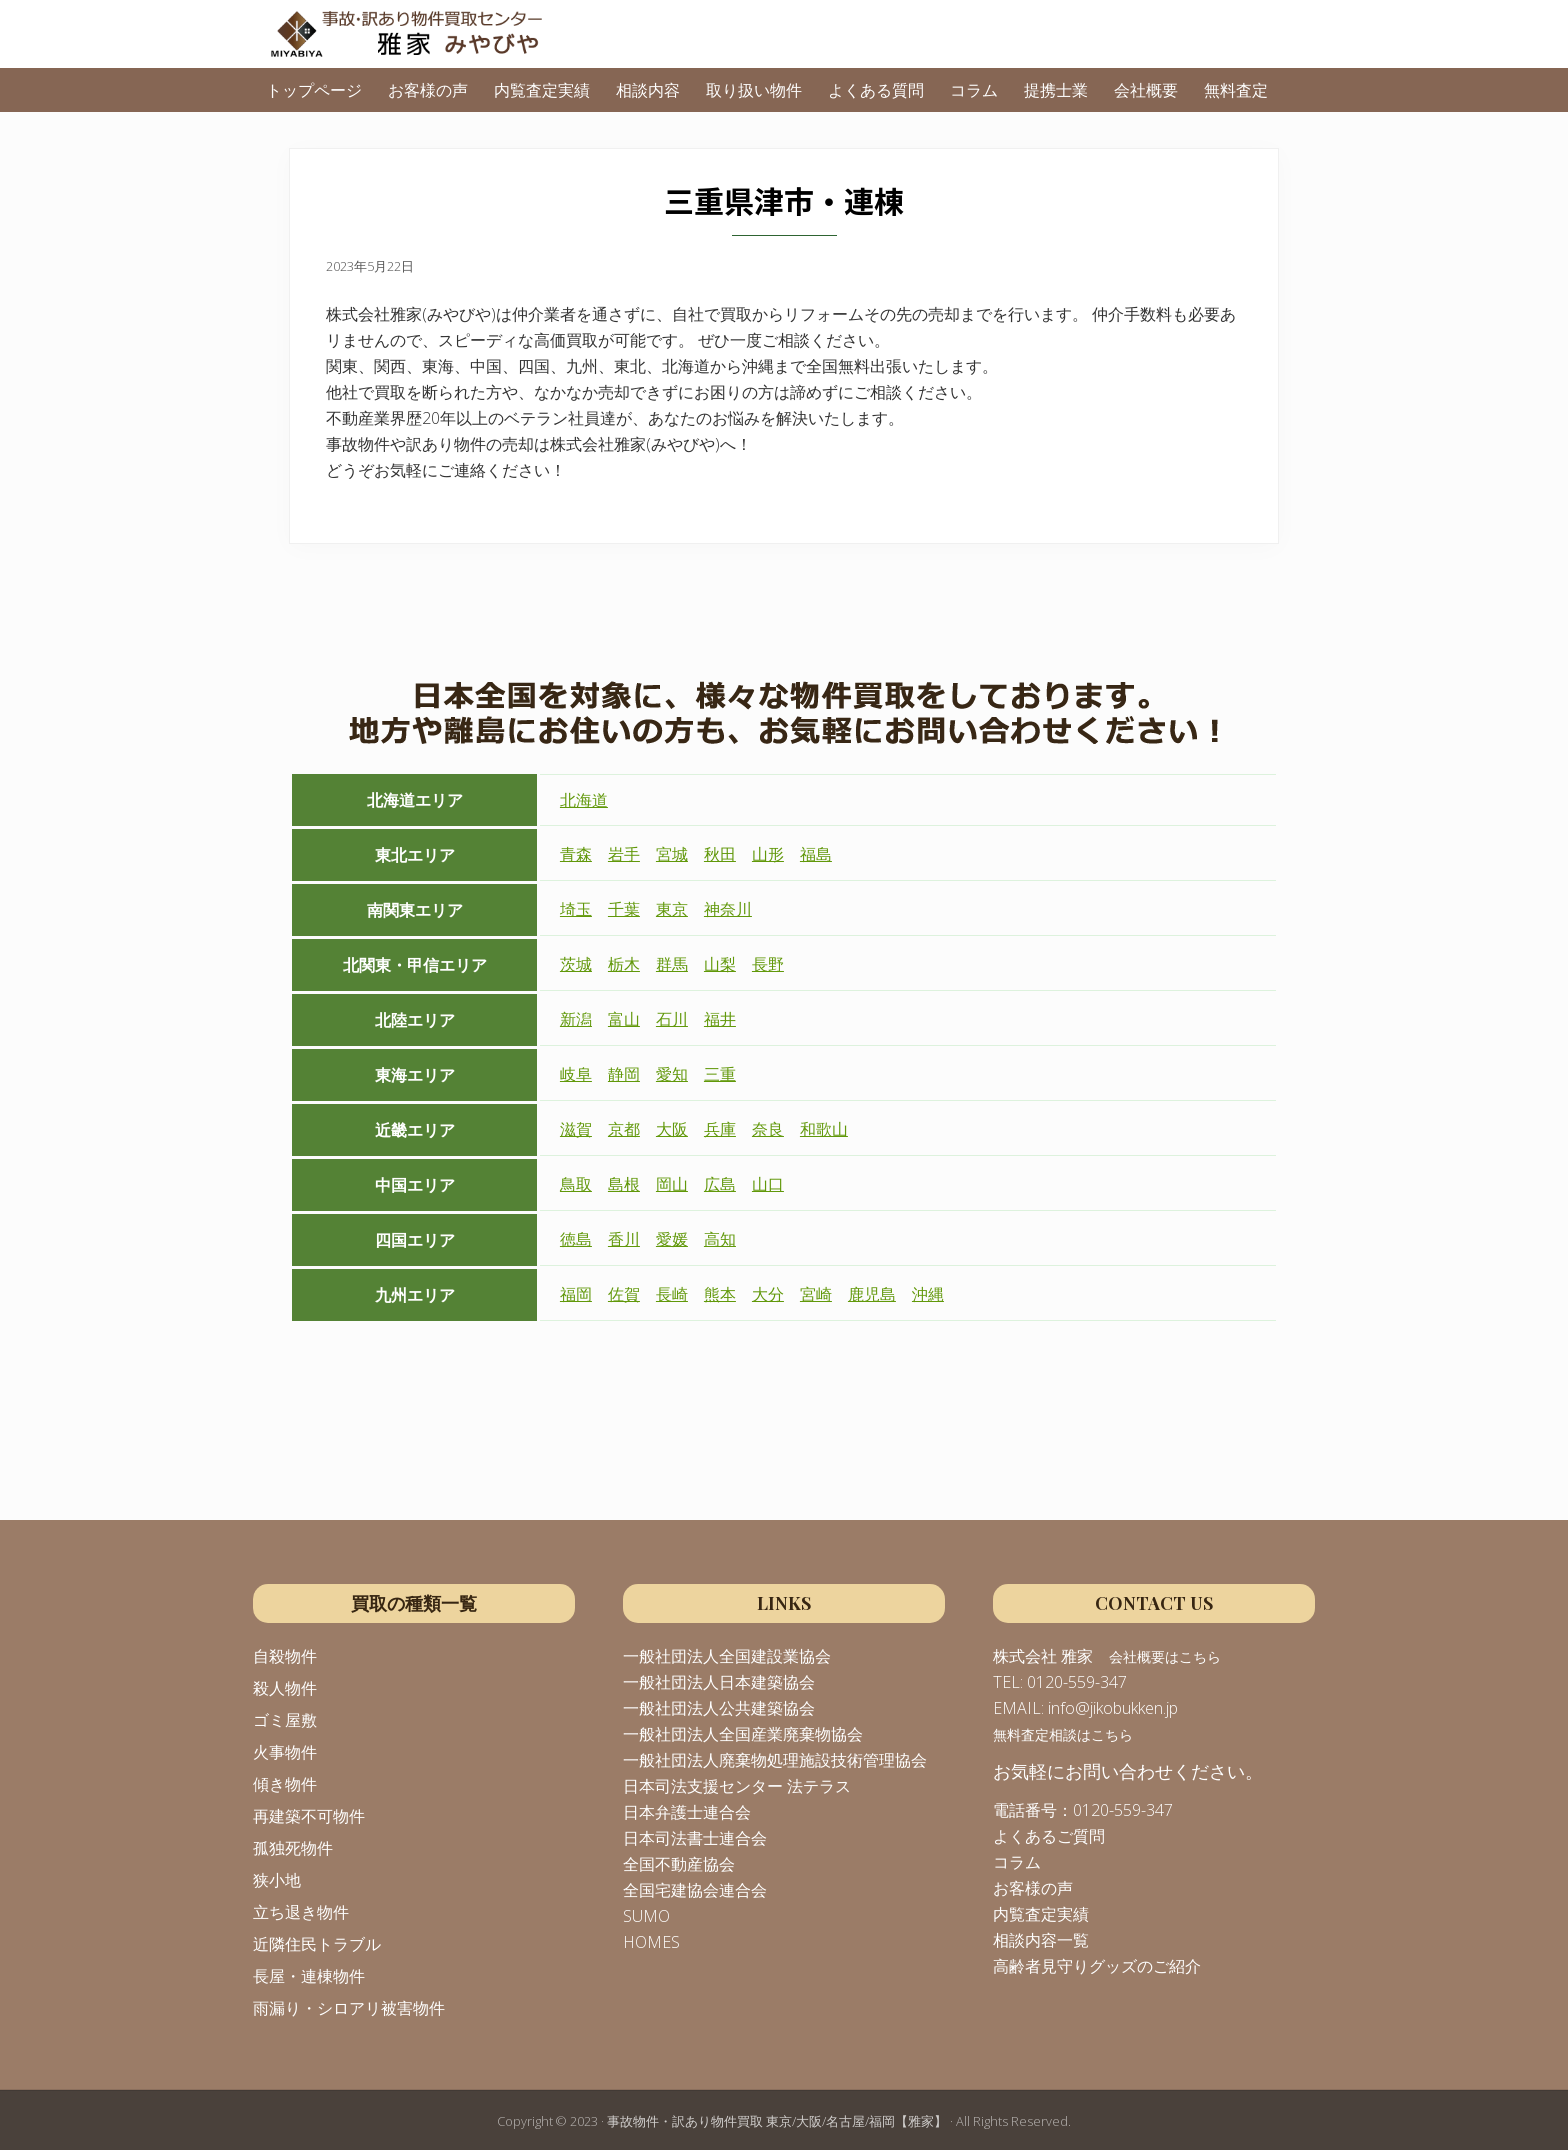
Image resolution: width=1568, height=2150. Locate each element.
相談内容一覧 (1041, 1940)
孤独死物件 (293, 1848)
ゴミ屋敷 (285, 1720)
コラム (1017, 1862)
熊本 (720, 1294)
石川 (672, 1019)
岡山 (672, 1184)
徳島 (576, 1239)
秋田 (720, 854)
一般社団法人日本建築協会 (719, 1682)
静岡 (624, 1074)
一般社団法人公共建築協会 (719, 1708)
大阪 (672, 1129)
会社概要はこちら (1165, 1656)
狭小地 (277, 1880)
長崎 (672, 1294)
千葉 (624, 909)
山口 (768, 1184)
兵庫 (720, 1129)
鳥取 (576, 1184)
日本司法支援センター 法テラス (737, 1786)
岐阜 (576, 1074)
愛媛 (672, 1239)
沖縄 (928, 1294)
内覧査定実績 (1041, 1914)
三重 (720, 1074)
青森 (576, 854)
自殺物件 (285, 1656)
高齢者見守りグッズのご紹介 (1097, 1966)
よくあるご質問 (1049, 1836)
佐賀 (624, 1294)
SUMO (646, 1916)
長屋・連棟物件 (309, 1976)
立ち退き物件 (301, 1912)
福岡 (576, 1294)
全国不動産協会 (679, 1864)
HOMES (651, 1942)
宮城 (672, 854)
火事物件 (285, 1752)
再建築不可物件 (309, 1816)
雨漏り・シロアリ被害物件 (349, 2008)
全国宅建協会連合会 (695, 1890)
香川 (624, 1239)
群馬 (672, 964)
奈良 (768, 1129)
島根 (624, 1184)
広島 (720, 1184)
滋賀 (576, 1129)
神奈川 (728, 909)
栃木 (624, 964)
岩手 (624, 854)
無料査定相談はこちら (1063, 1734)
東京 (672, 909)
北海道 (584, 800)
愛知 (672, 1074)
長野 (768, 964)
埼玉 (576, 909)
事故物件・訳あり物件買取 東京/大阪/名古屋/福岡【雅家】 (777, 2121)
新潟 (576, 1019)
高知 (720, 1239)
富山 (624, 1019)
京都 (624, 1129)
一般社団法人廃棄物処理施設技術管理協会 (775, 1760)
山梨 (720, 964)
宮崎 (816, 1294)
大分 (768, 1294)
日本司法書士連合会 (695, 1838)
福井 (720, 1019)
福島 (816, 854)
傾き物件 (285, 1784)
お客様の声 (1033, 1888)
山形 (768, 854)
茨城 (576, 964)
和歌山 (824, 1129)
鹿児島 (872, 1294)
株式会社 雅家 (1043, 1656)
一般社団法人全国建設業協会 (727, 1656)
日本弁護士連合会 (687, 1812)
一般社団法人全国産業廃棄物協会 (743, 1734)
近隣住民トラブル (317, 1944)
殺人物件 (285, 1688)
